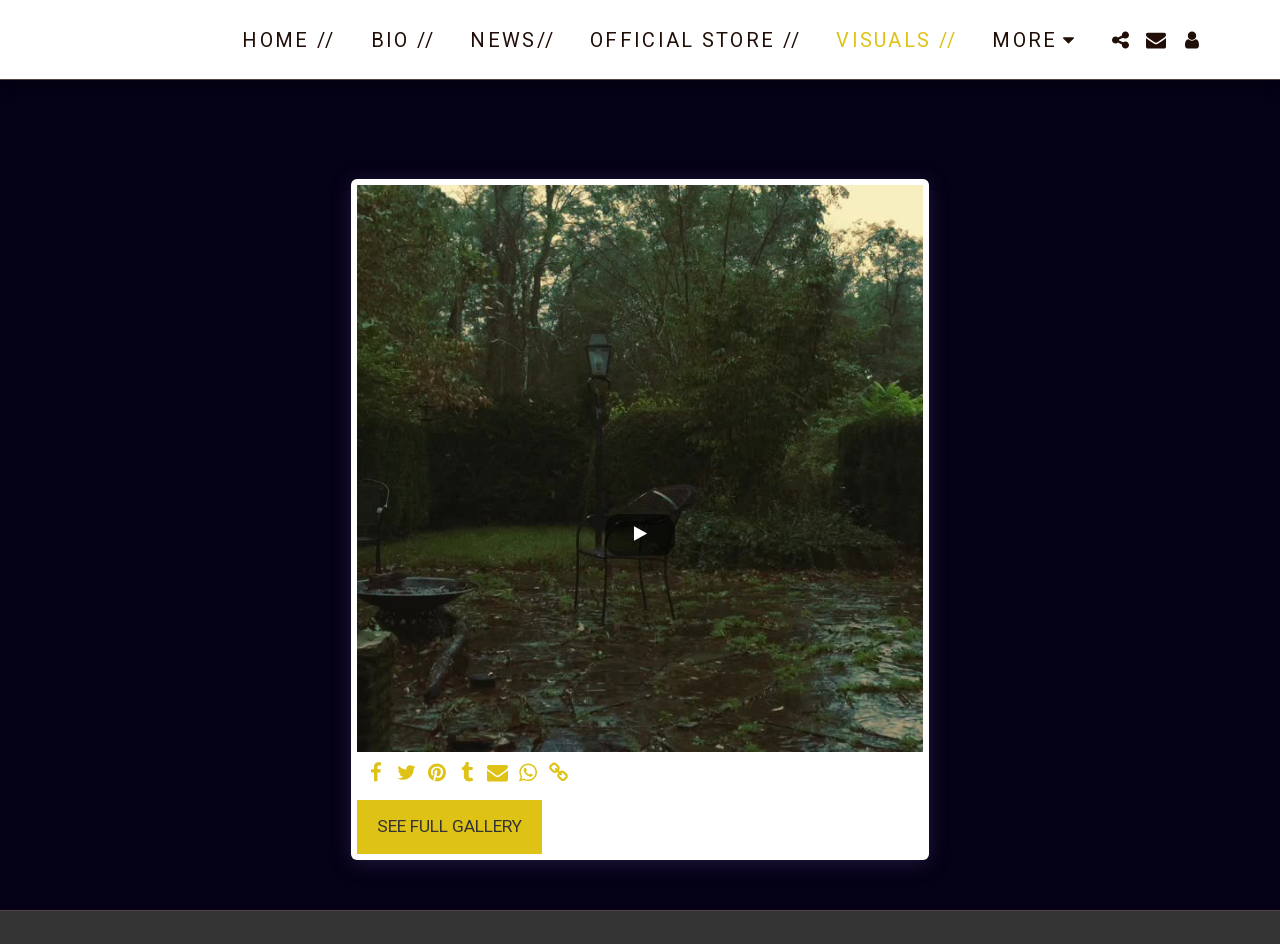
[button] (1120, 40)
